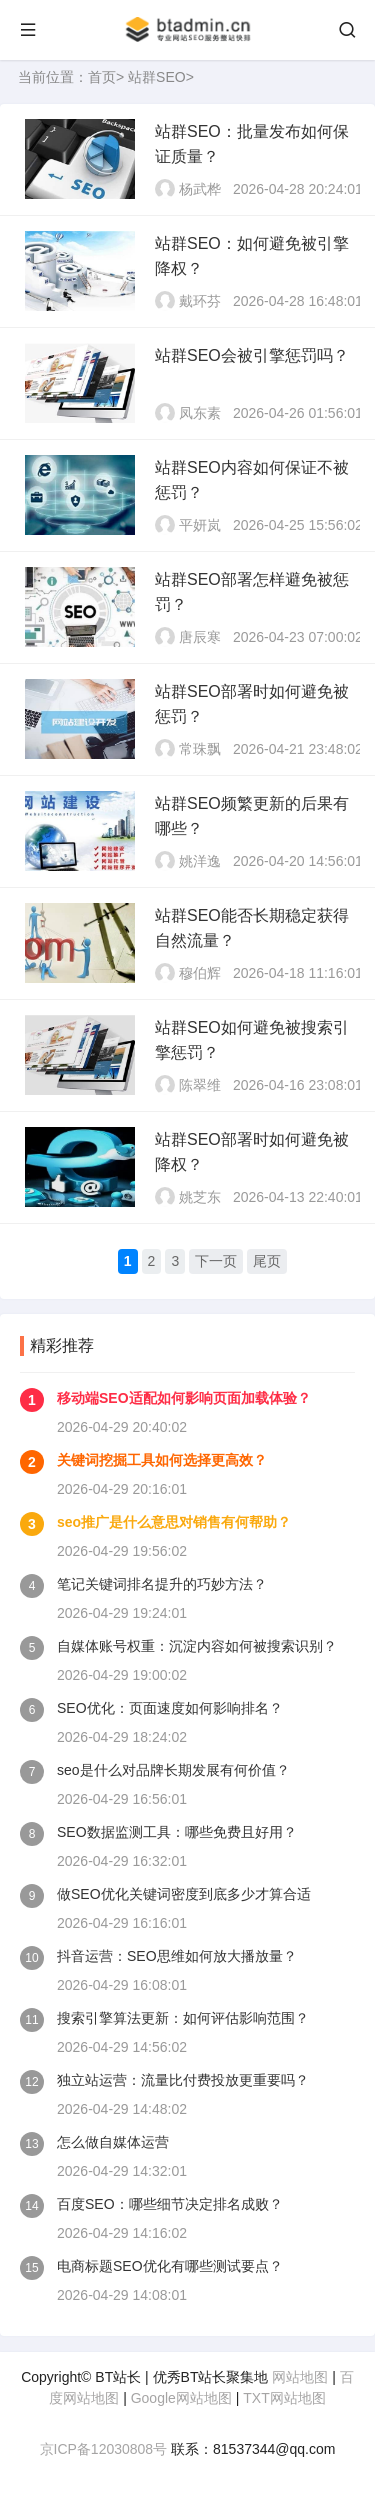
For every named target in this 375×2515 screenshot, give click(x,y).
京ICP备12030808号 (104, 2449)
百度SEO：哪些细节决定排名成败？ (170, 2204)
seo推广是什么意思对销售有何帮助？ (174, 1522)
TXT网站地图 (284, 2398)
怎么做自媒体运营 (113, 2142)
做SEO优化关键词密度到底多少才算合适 (184, 1894)
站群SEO (157, 77)
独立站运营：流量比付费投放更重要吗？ (183, 2080)
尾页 (267, 1261)
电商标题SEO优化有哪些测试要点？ (170, 2266)
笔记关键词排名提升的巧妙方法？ (162, 1584)
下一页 (216, 1261)
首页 (102, 77)
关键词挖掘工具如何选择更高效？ (162, 1460)
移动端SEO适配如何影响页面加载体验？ (184, 1398)
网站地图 (300, 2377)
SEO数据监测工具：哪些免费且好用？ (177, 1832)
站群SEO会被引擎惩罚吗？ (252, 355)
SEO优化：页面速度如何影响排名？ (170, 1708)
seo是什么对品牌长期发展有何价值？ (173, 1770)
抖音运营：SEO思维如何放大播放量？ (177, 1956)
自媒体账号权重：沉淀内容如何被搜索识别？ (197, 1646)
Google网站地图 (181, 2398)
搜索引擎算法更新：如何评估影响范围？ (183, 2018)
